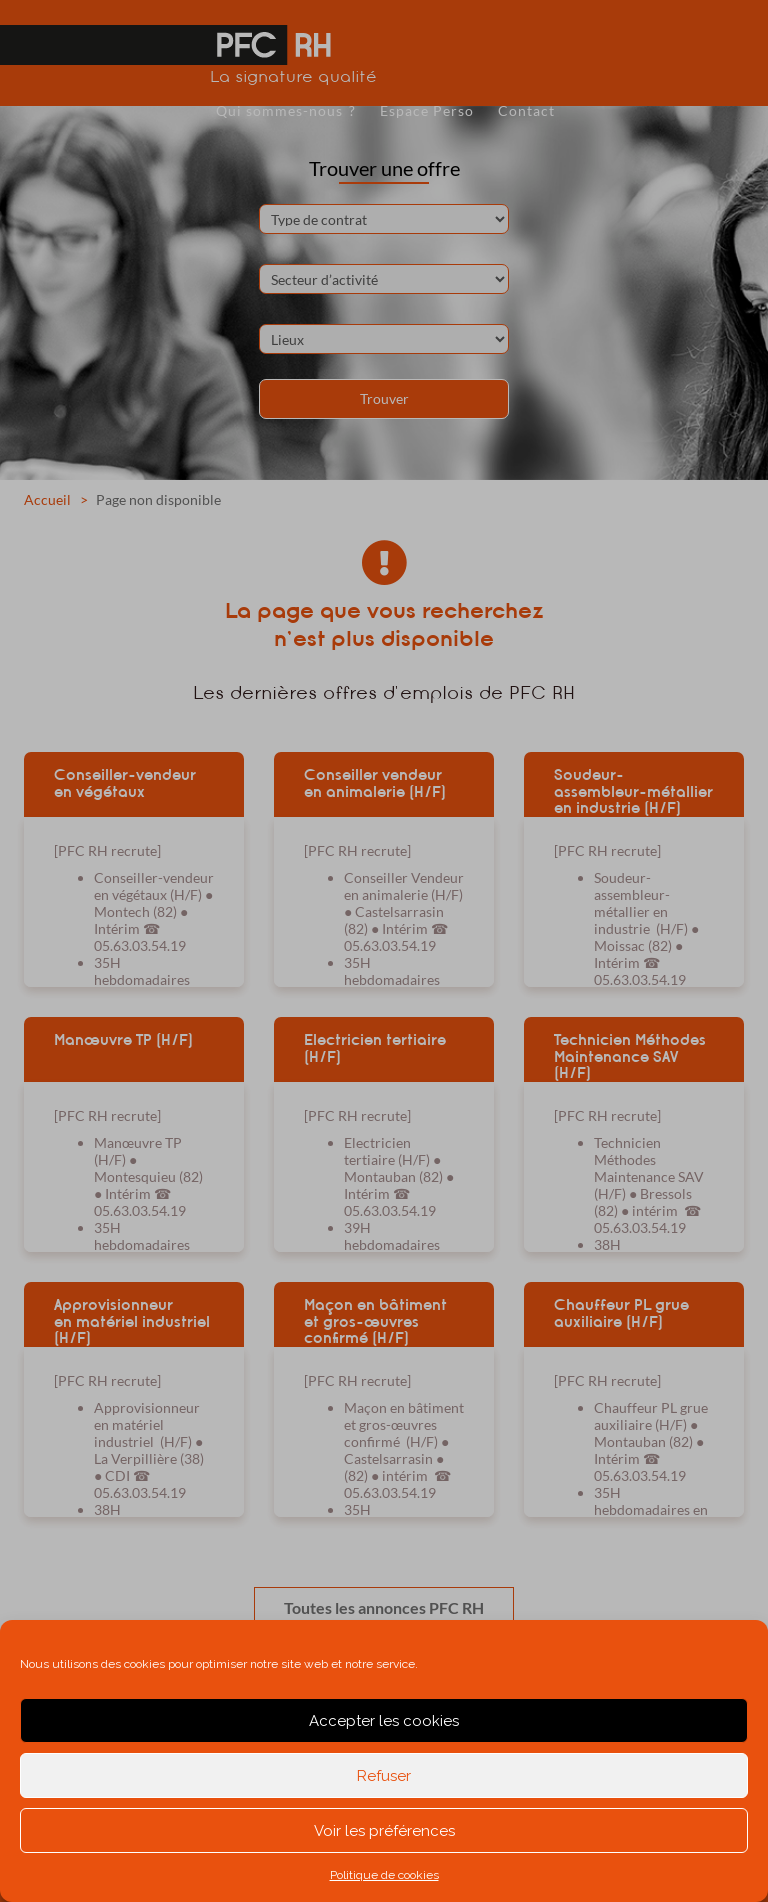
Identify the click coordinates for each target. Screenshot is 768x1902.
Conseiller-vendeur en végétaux (125, 783)
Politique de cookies (384, 1875)
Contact (526, 110)
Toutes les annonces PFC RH (384, 1607)
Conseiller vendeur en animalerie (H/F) (375, 783)
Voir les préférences (384, 1831)
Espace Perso (427, 110)
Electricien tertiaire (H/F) (375, 1048)
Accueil (47, 499)
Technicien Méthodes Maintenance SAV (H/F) (630, 1056)
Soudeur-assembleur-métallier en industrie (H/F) (633, 791)
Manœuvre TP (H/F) (123, 1040)
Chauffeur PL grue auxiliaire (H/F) (621, 1313)
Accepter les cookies (384, 1721)
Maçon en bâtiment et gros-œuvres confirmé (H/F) (375, 1321)
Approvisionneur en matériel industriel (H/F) (132, 1321)
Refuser (384, 1776)
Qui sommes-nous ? (286, 110)
